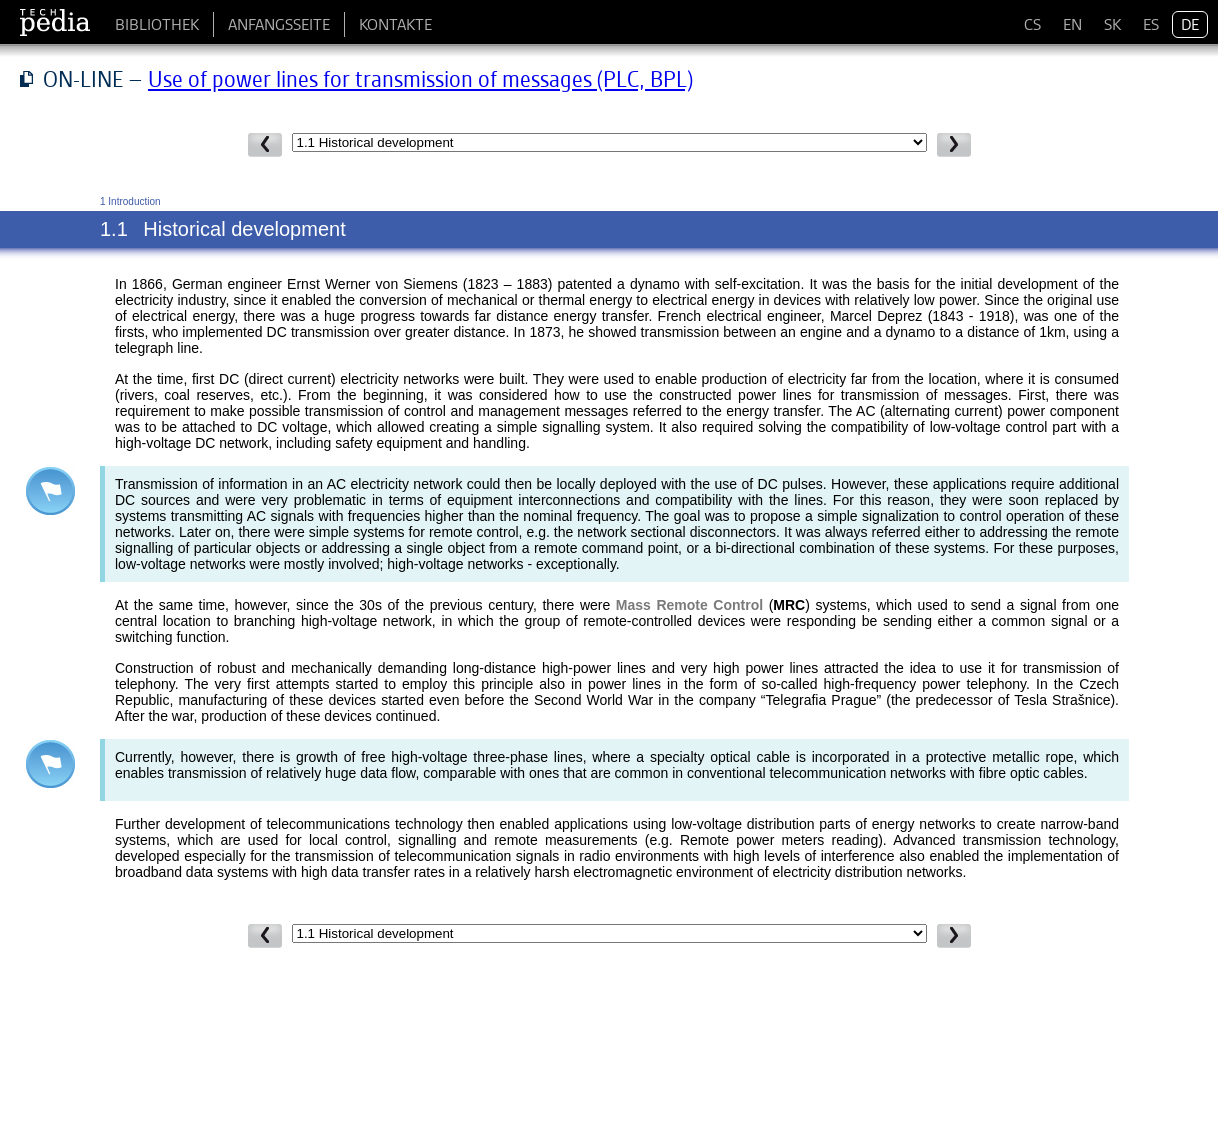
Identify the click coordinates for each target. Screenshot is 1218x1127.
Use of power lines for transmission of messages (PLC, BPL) (420, 79)
